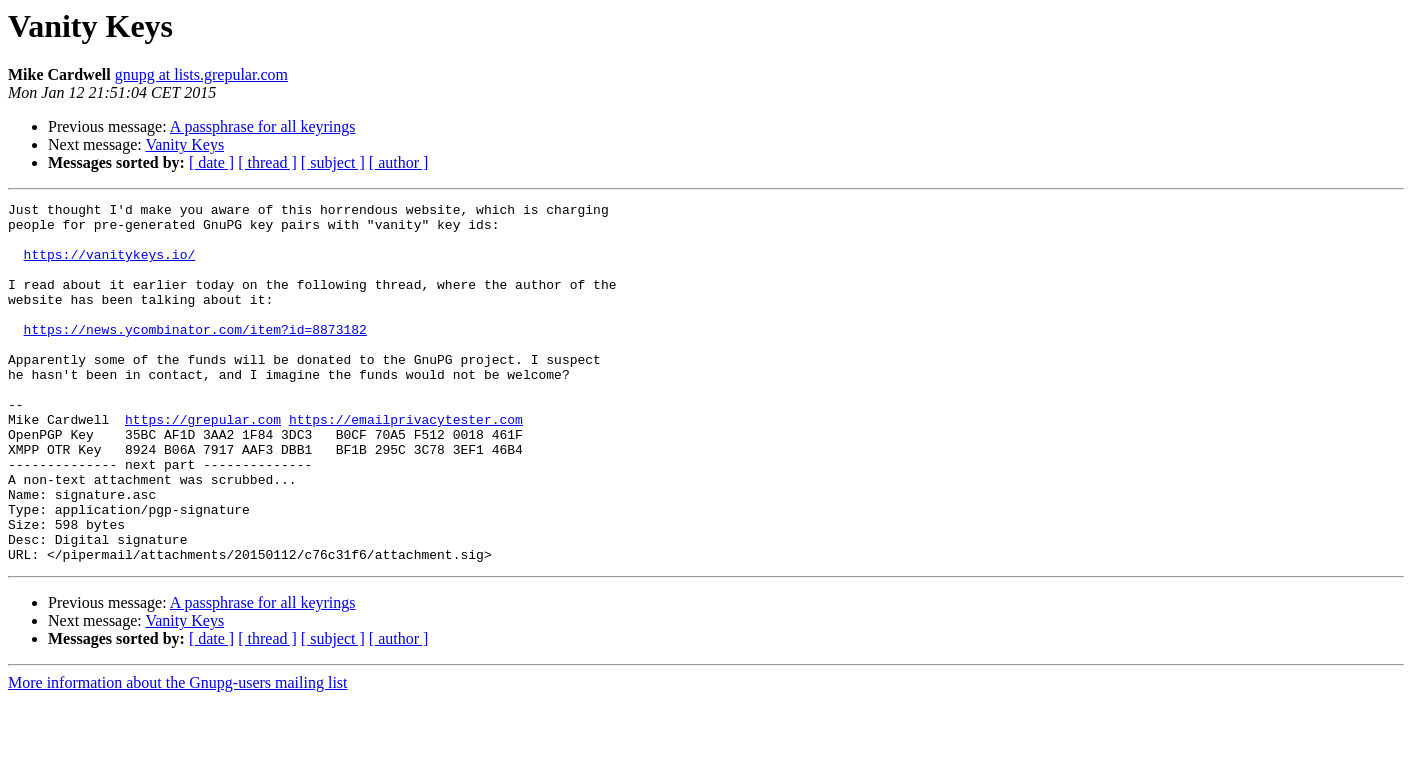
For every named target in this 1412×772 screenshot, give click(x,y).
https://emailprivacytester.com (406, 464)
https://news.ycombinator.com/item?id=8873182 (195, 356)
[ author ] (399, 162)
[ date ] (211, 162)
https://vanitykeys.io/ (110, 266)
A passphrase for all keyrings (263, 126)
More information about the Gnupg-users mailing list (178, 754)
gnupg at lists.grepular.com (201, 74)
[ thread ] (267, 162)
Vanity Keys (184, 144)
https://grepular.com (203, 464)
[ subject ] (333, 162)
